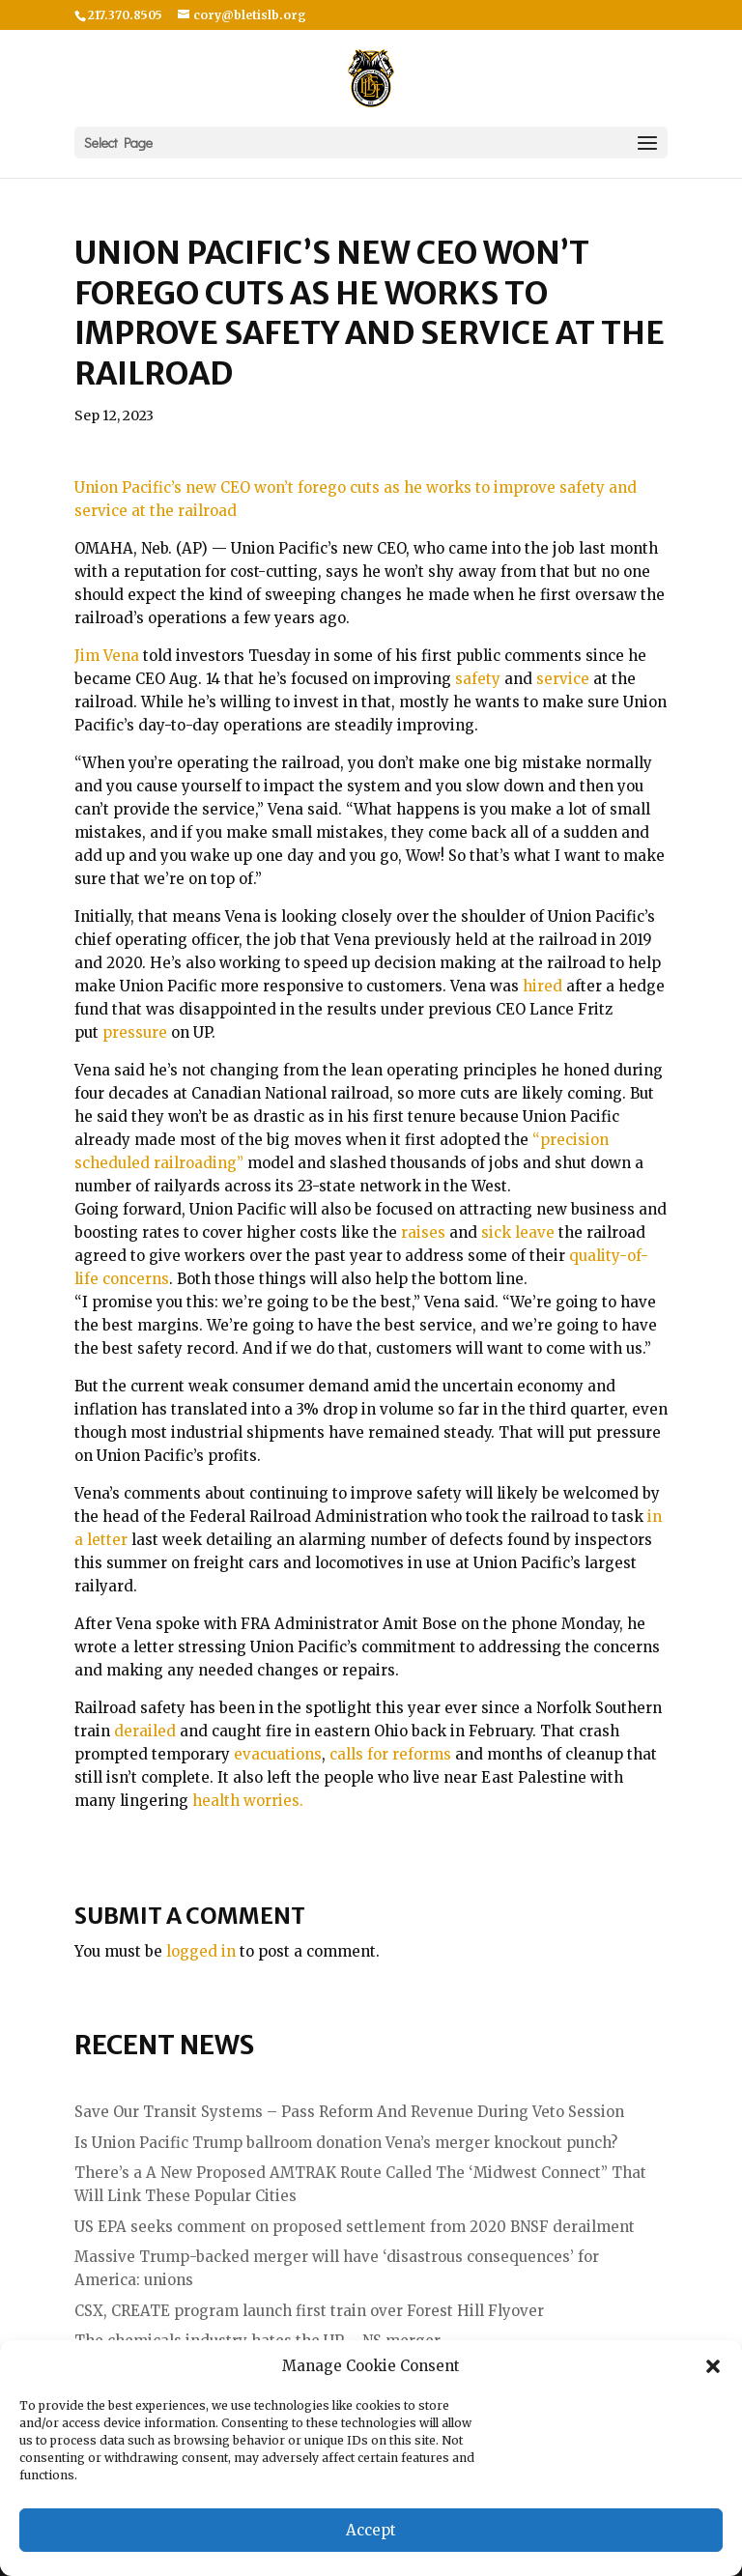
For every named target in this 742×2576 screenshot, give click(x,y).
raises (423, 1232)
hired (542, 986)
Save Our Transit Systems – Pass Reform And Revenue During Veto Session (349, 2112)
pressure (134, 1032)
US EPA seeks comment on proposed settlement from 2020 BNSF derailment (354, 2227)
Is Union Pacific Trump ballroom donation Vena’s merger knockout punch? (345, 2142)
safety (477, 679)
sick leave (518, 1232)
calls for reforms (390, 1754)
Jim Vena (106, 655)
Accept (371, 2530)
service (562, 679)
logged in (201, 1951)
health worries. (247, 1800)
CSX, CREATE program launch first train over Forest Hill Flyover (309, 2311)
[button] (713, 2366)
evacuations (278, 1754)
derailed (145, 1731)
